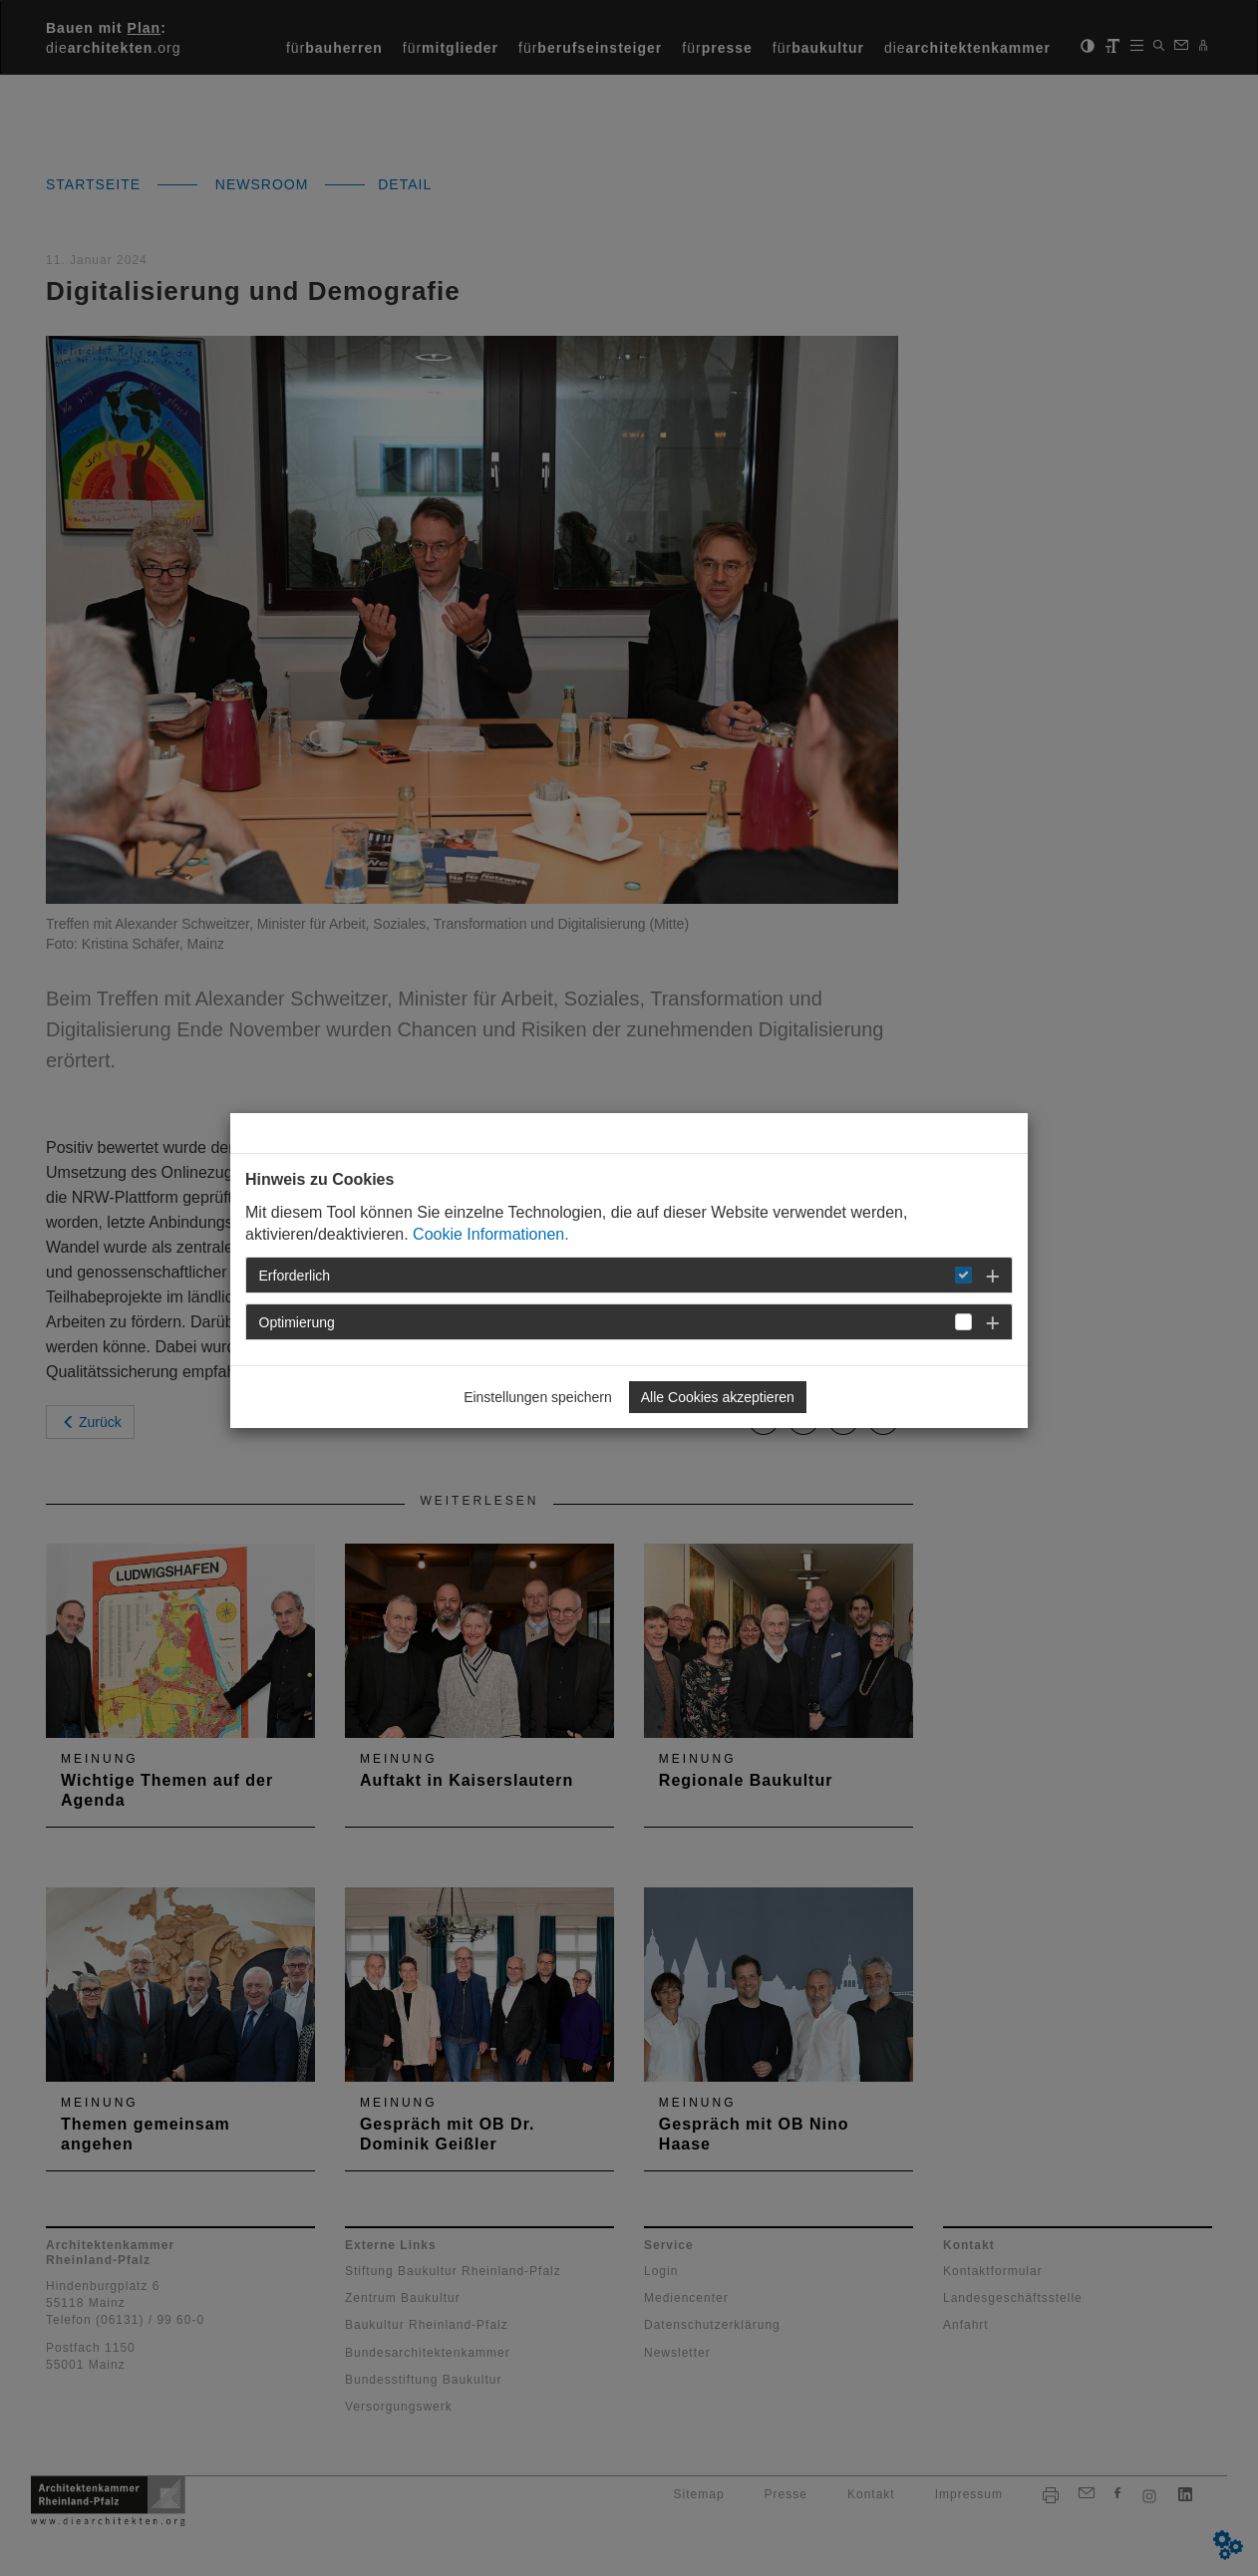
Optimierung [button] (297, 1322)
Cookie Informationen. (491, 1234)
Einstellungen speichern (538, 1397)
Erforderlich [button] (295, 1276)
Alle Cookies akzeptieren (717, 1397)
